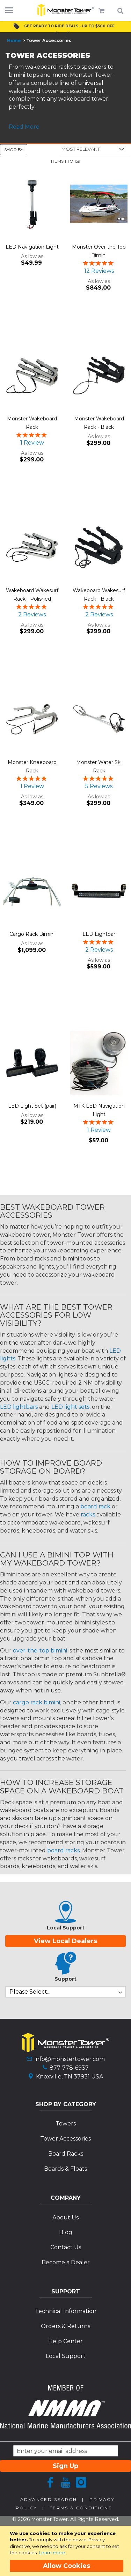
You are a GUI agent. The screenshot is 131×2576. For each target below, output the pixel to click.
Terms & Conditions (81, 2507)
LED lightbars (19, 1407)
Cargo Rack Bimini (31, 934)
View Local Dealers (65, 1941)
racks (88, 1514)
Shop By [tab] (13, 149)
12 (99, 271)
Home (14, 40)
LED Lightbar (98, 934)
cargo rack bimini (36, 1702)
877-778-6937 (69, 2067)
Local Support (66, 2356)
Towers (66, 2123)
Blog (65, 2232)
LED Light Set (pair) (32, 1106)
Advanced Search (48, 2499)
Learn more (52, 2552)
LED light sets (70, 1407)
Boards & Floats (65, 2168)
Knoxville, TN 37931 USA (69, 2076)
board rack (95, 1506)
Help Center (65, 2341)
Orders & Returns (65, 2326)
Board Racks (65, 2153)
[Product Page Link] (32, 204)
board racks (63, 1850)
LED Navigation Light (32, 247)
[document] (67, 2551)
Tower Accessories (65, 2138)
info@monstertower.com (70, 2059)
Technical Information (65, 2311)
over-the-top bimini (40, 1650)
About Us (65, 2217)
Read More (24, 126)
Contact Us (65, 2247)
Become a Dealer (66, 2262)
